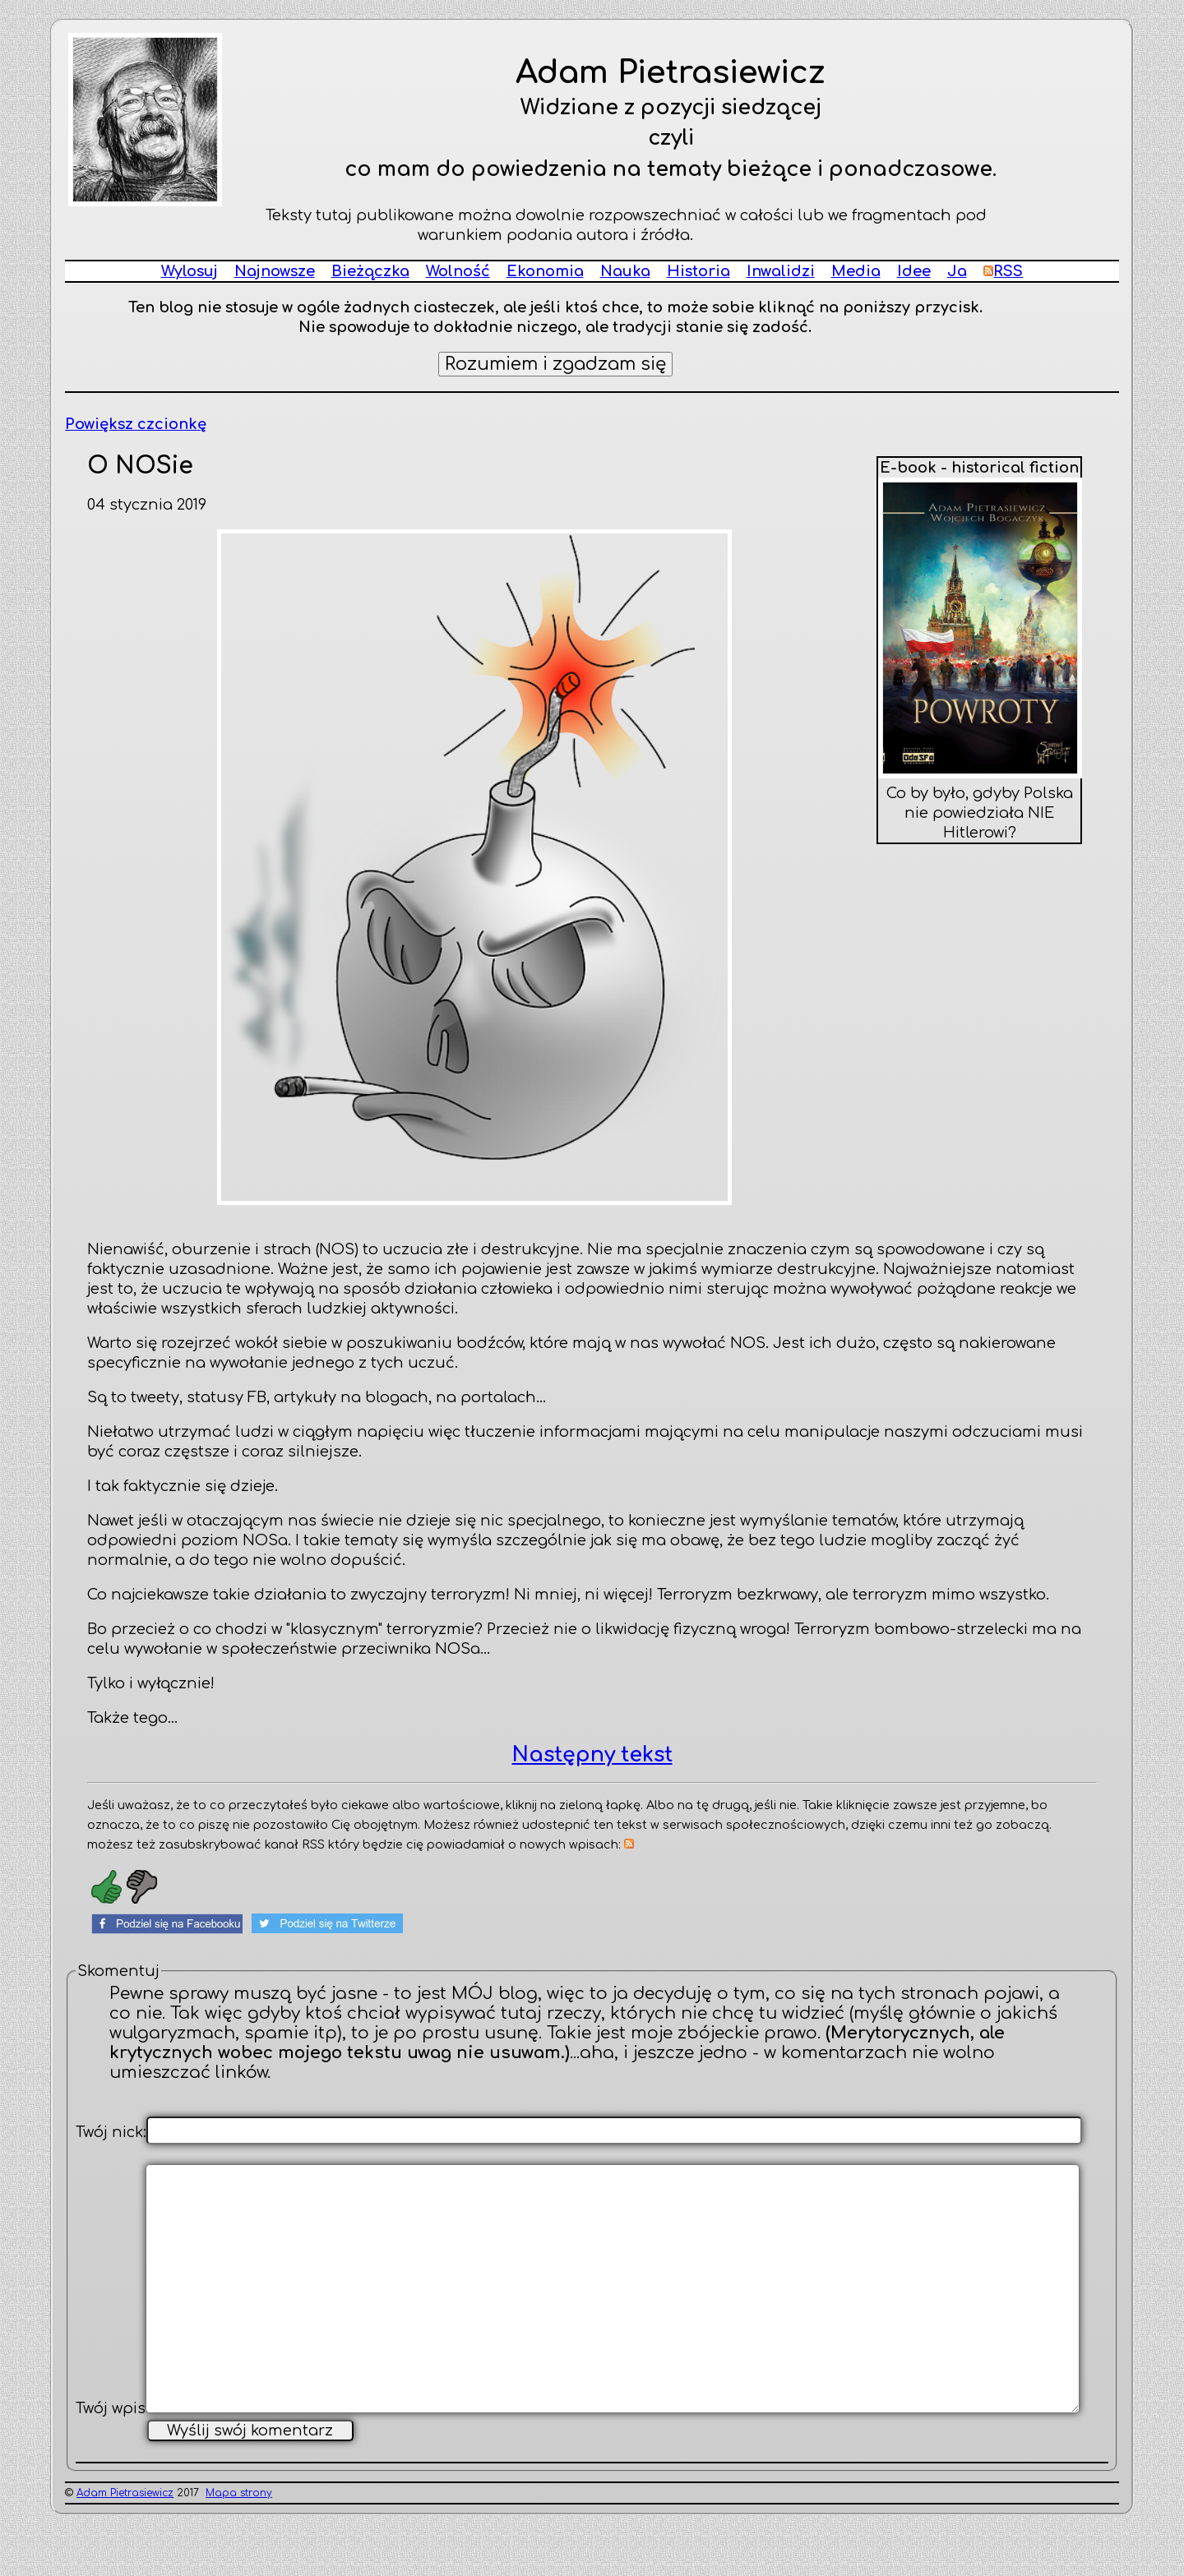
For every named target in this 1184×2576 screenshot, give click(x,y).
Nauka (625, 271)
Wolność (458, 271)
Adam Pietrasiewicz (124, 2547)
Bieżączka (370, 271)
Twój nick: (111, 2132)
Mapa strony (239, 2547)
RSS (1003, 271)
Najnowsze (274, 271)
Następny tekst (592, 1754)
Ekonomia (545, 271)
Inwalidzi (781, 271)
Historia (698, 271)
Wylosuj (189, 271)
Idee (914, 271)
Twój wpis (111, 2462)
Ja (957, 271)
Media (856, 271)
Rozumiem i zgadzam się (555, 364)
